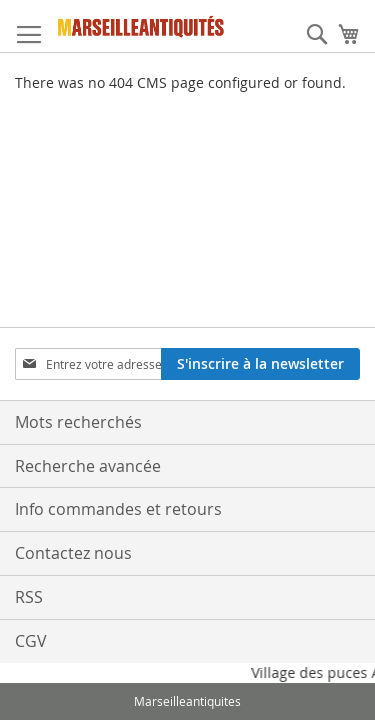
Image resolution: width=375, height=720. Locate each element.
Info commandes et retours (118, 509)
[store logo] (141, 26)
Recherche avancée (88, 466)
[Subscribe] (260, 364)
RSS (29, 597)
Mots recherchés (78, 422)
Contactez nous (73, 553)
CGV (31, 641)
